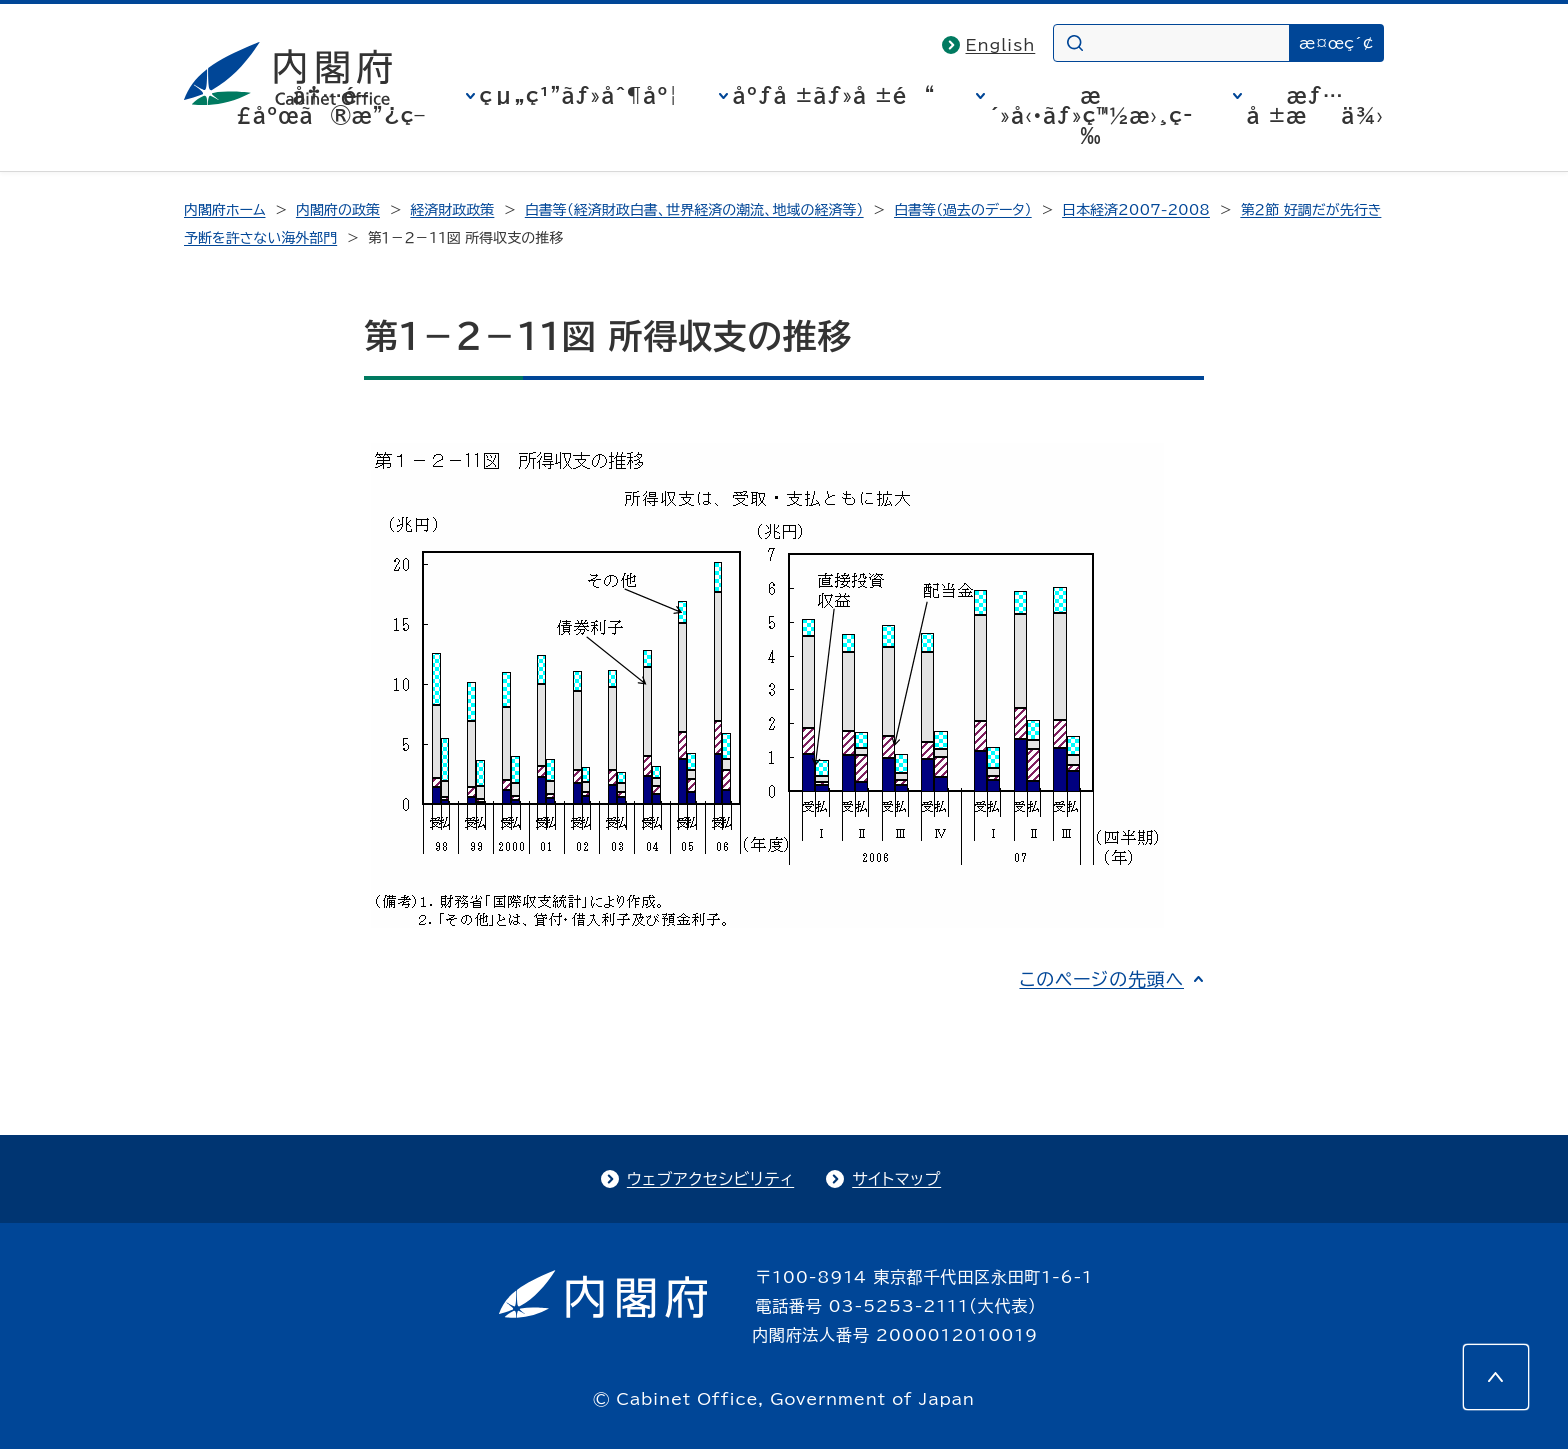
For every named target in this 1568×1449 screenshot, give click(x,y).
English (1001, 45)
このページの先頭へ (1101, 979)
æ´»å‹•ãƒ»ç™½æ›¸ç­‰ (1091, 115)
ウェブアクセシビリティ (710, 1179)
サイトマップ (896, 1179)
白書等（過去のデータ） (963, 210)
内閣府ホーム (224, 210)
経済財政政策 (452, 210)
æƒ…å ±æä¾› (1315, 105)
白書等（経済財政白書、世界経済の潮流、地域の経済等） (694, 210)
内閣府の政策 (338, 210)
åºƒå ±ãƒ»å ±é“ (834, 95)
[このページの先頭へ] (1496, 1377)
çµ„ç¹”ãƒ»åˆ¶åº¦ (579, 95)
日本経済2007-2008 (1136, 210)
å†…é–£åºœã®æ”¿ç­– (331, 105)
